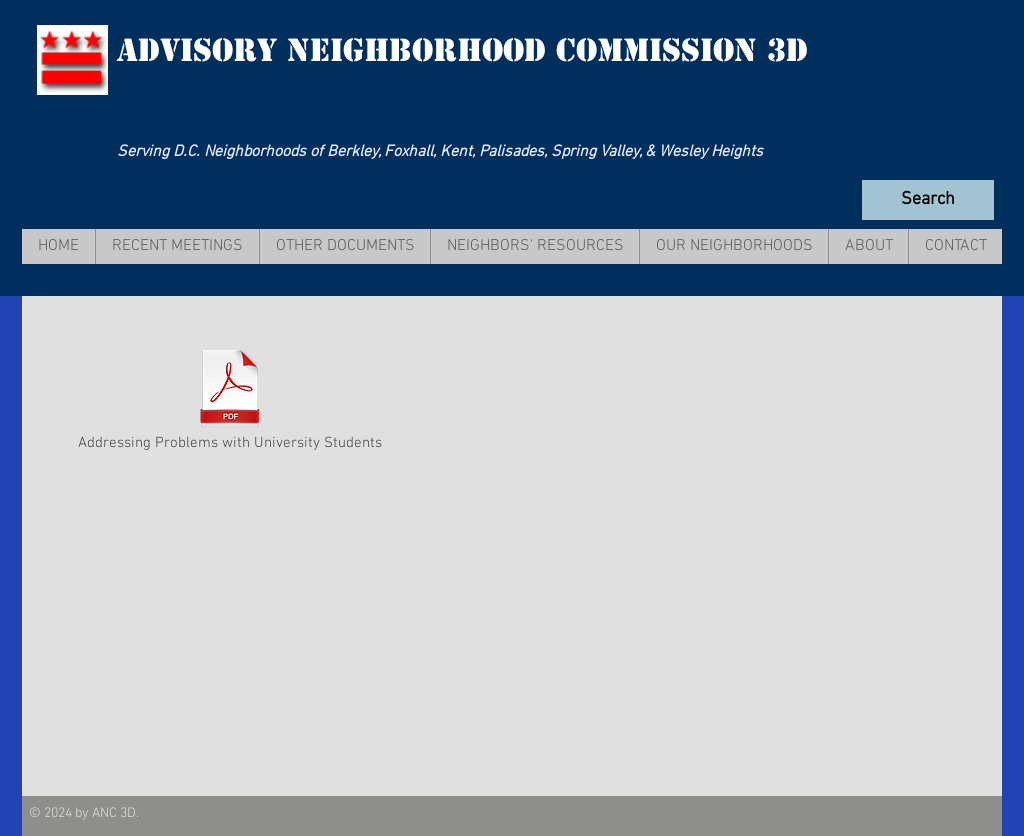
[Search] (928, 200)
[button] (177, 246)
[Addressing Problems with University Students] (229, 401)
